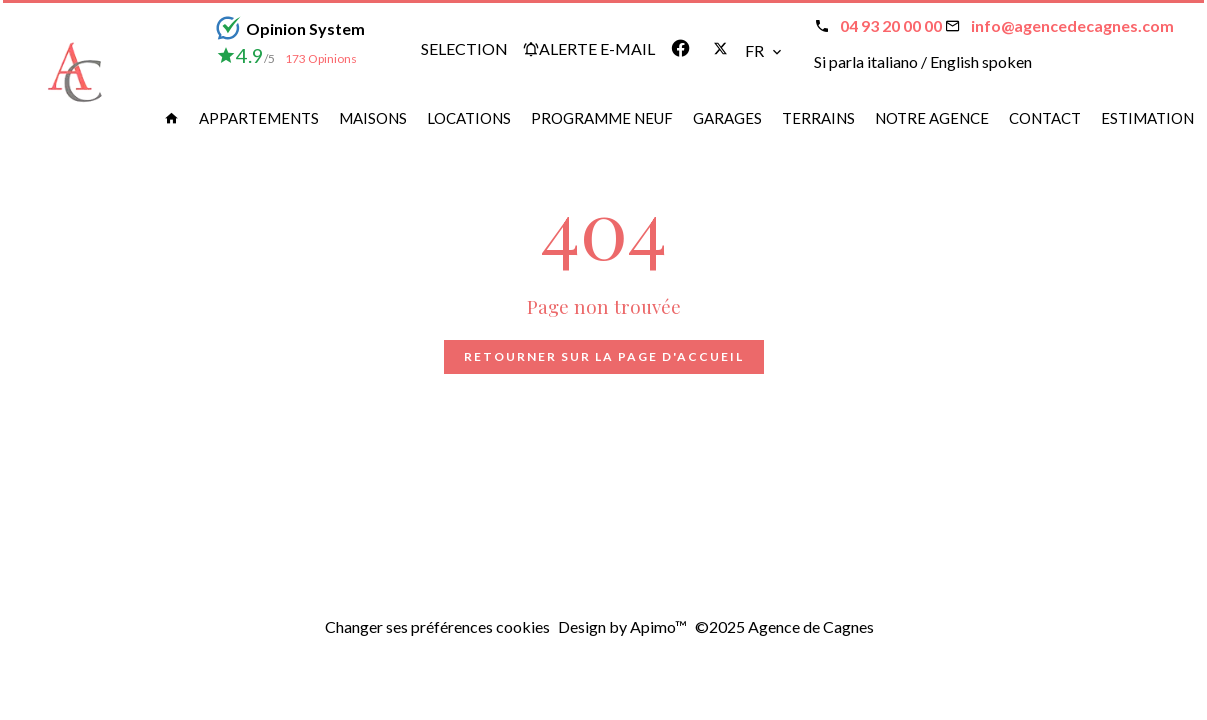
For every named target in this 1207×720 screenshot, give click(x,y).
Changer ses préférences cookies (437, 626)
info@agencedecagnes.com (1072, 25)
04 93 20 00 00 (891, 25)
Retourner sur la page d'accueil (604, 356)
